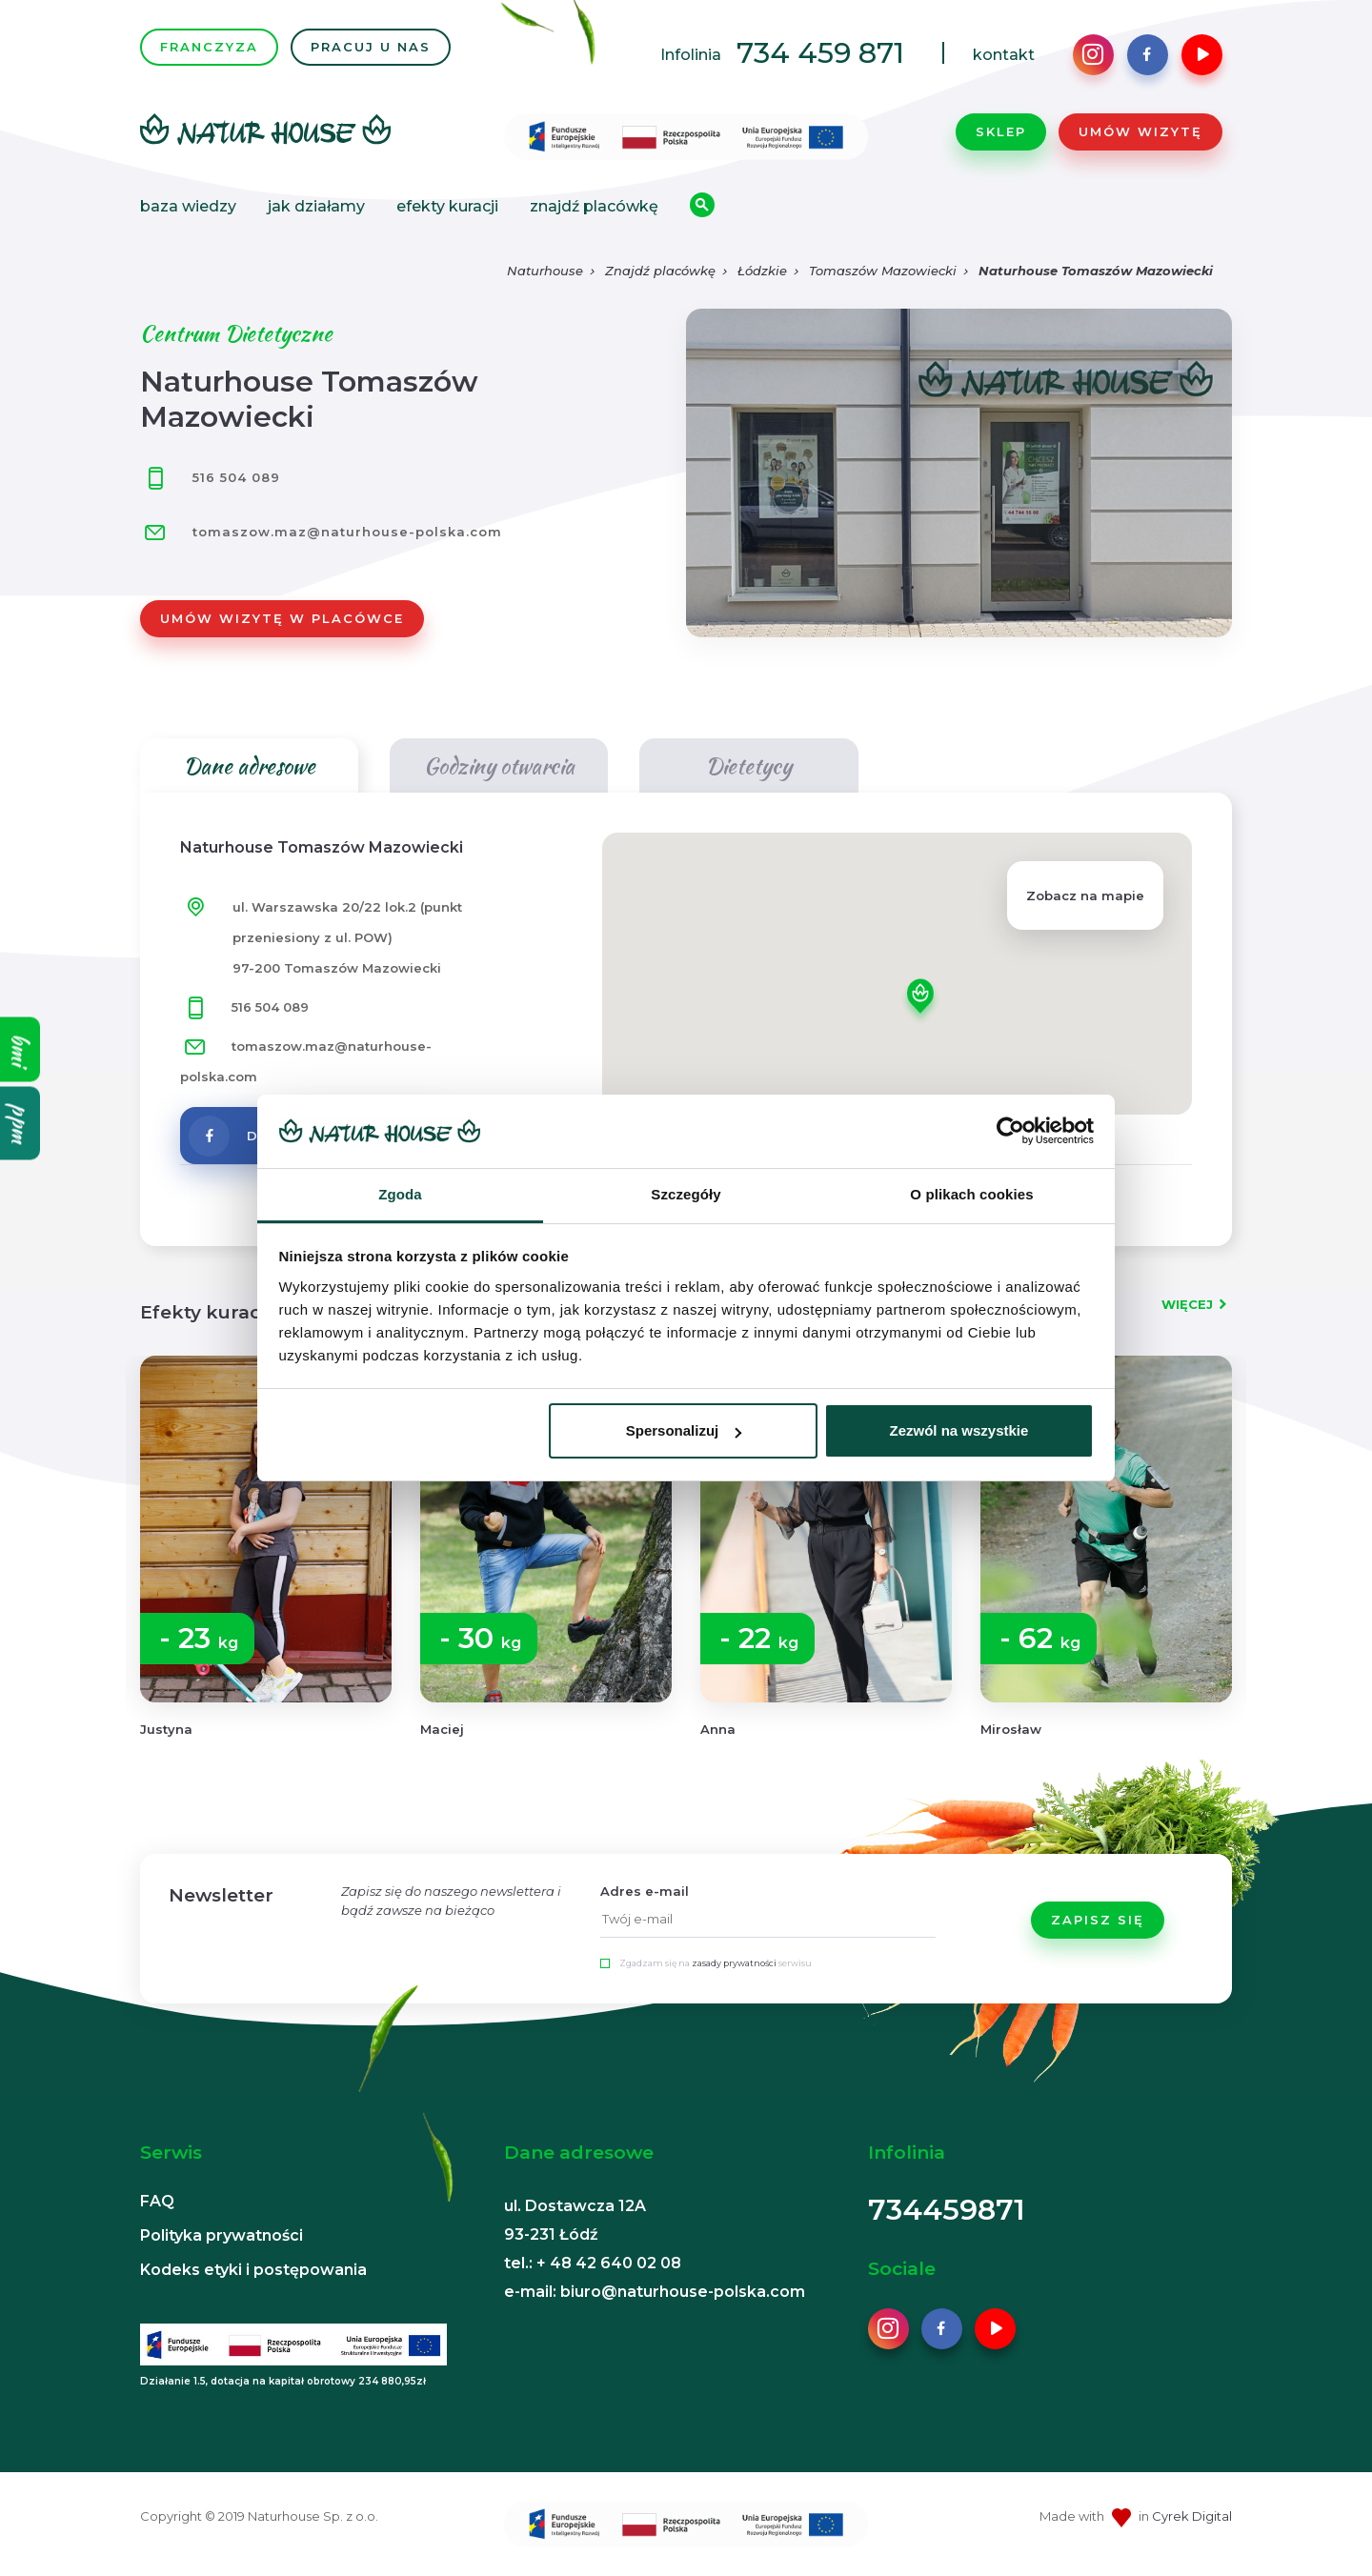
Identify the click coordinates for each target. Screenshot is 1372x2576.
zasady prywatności (734, 1963)
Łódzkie (762, 270)
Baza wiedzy (188, 206)
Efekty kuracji (447, 206)
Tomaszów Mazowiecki (883, 270)
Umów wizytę (1140, 131)
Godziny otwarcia (499, 765)
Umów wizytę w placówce (282, 618)
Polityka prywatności (221, 2235)
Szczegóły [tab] (685, 1194)
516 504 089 (210, 477)
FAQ (157, 2201)
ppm (20, 1122)
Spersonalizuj (684, 1430)
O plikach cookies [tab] (971, 1194)
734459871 (946, 2209)
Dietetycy (748, 765)
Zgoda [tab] (400, 1194)
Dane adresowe (249, 765)
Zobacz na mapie (1085, 895)
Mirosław (1010, 1729)
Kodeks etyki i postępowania (253, 2270)
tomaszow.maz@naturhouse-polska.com (347, 531)
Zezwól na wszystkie (958, 1430)
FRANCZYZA (209, 46)
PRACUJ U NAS (371, 46)
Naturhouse (545, 270)
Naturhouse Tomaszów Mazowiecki (1096, 270)
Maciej (442, 1729)
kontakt (1004, 55)
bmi (20, 1049)
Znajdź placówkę (594, 206)
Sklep (1001, 131)
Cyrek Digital (1192, 2516)
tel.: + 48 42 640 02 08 (592, 2263)
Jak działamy (316, 206)
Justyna (166, 1729)
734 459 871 (820, 52)
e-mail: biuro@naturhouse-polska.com (654, 2292)
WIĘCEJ (1187, 1304)
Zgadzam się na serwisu (715, 1963)
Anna (718, 1729)
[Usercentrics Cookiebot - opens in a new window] (1010, 1131)
